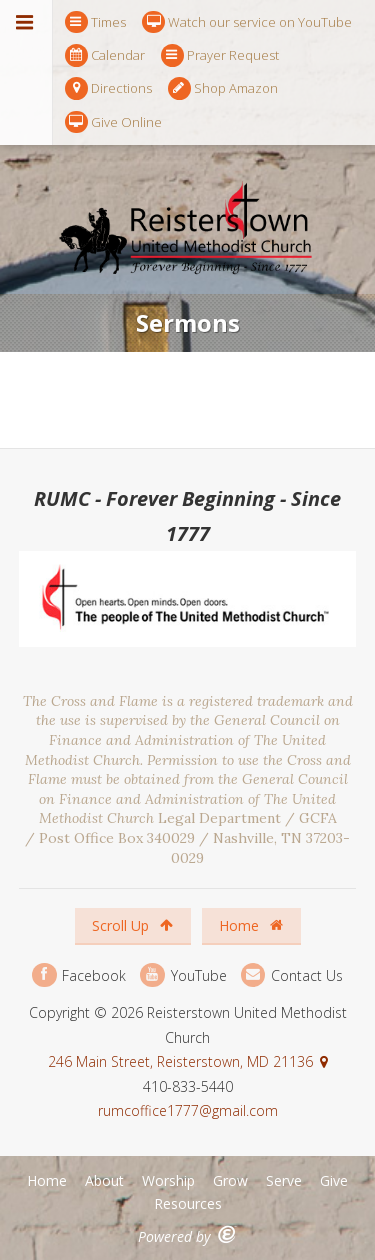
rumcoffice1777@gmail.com (188, 1110)
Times (95, 22)
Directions (108, 88)
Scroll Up (132, 925)
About (104, 1180)
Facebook (79, 975)
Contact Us (292, 975)
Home (251, 925)
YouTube (183, 975)
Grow (230, 1180)
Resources (188, 1203)
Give (334, 1180)
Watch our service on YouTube (247, 22)
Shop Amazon (223, 88)
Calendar (105, 55)
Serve (284, 1180)
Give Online (113, 122)
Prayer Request (220, 55)
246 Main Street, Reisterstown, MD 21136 (180, 1061)
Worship (168, 1180)
